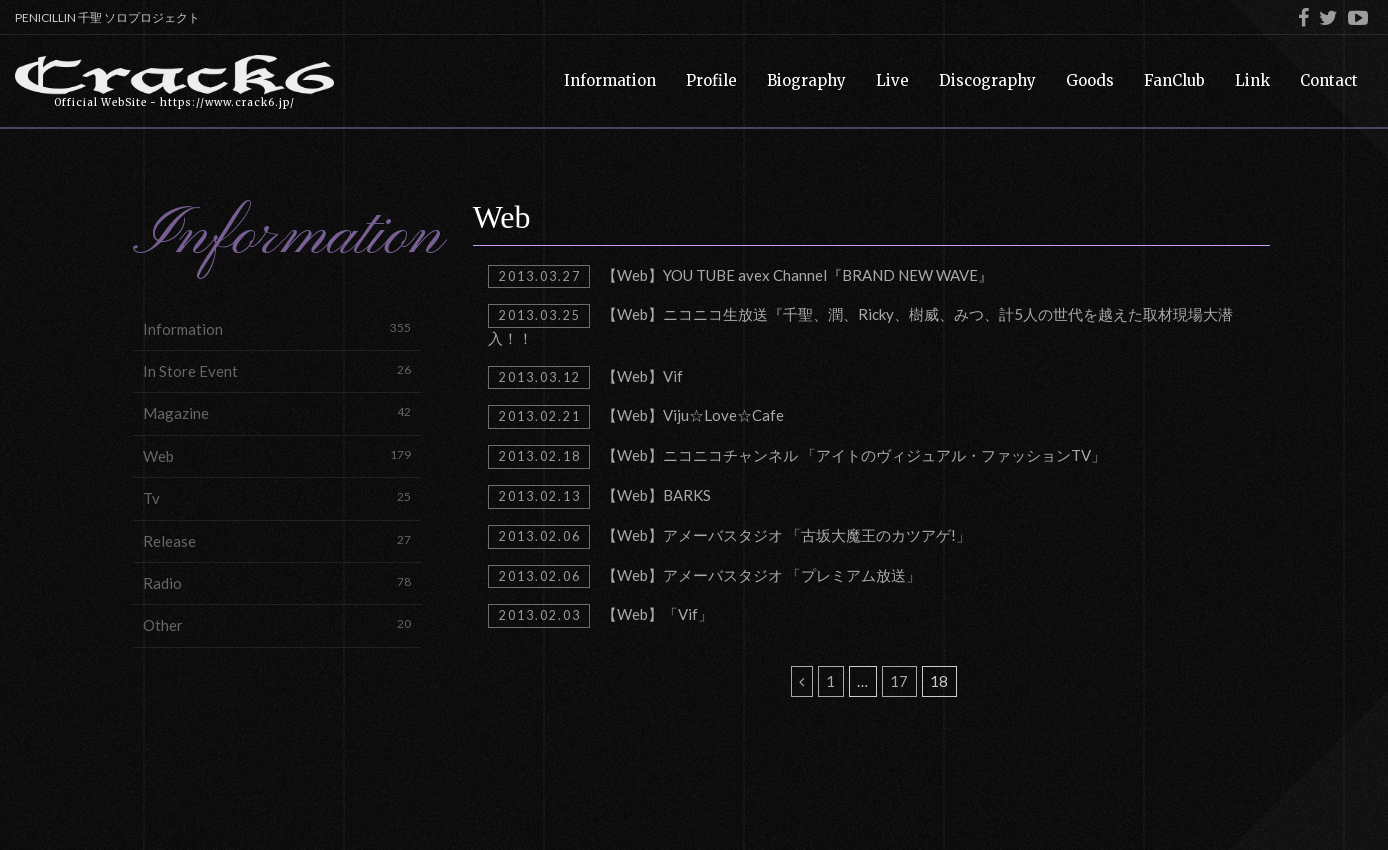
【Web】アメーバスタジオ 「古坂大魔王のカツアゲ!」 (729, 537)
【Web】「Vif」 (600, 616)
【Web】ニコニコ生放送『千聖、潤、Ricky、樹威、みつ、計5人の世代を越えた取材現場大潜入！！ (860, 325)
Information (277, 328)
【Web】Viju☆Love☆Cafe (636, 417)
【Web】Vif (585, 378)
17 (899, 681)
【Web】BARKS (599, 497)
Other (277, 624)
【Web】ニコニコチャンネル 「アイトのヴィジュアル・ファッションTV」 (797, 457)
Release (277, 540)
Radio (277, 582)
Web (277, 455)
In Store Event (277, 370)
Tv (277, 497)
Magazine (277, 412)
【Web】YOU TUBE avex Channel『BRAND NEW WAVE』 (740, 277)
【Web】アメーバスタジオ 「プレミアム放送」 (704, 577)
